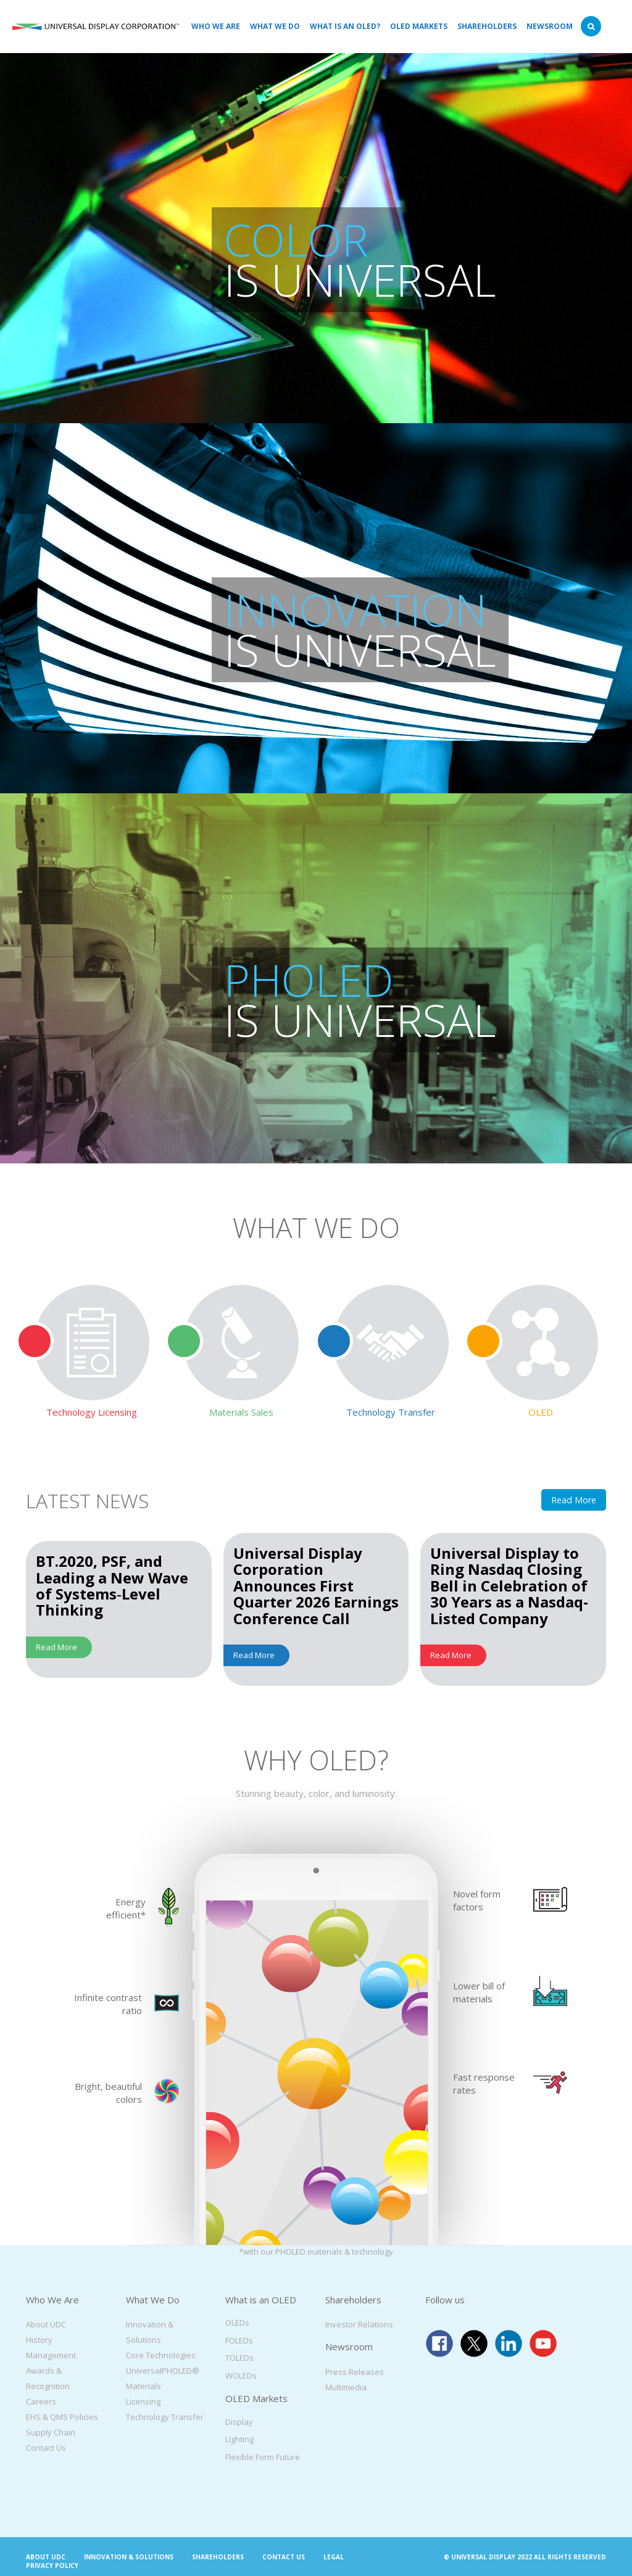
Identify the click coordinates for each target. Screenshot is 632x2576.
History (39, 2339)
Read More (573, 1500)
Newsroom (549, 26)
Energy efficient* (126, 1908)
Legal (333, 2557)
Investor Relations (359, 2324)
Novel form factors (477, 1900)
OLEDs (237, 2322)
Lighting (239, 2439)
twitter (474, 2343)
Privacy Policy (52, 2565)
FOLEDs (239, 2340)
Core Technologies (161, 2355)
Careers (41, 2401)
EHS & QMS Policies (62, 2416)
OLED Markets (418, 26)
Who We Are (215, 26)
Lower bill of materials (479, 1992)
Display (239, 2421)
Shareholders (487, 26)
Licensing (143, 2401)
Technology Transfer (165, 2416)
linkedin (508, 2343)
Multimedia (346, 2387)
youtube (543, 2343)
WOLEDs (241, 2375)
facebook (439, 2343)
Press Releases (354, 2371)
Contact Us (46, 2447)
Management (51, 2355)
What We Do (275, 26)
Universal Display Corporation (95, 26)
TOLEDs (239, 2357)
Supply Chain (50, 2432)
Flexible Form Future (262, 2456)
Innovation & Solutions (128, 2557)
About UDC (46, 2324)
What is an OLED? (345, 26)
